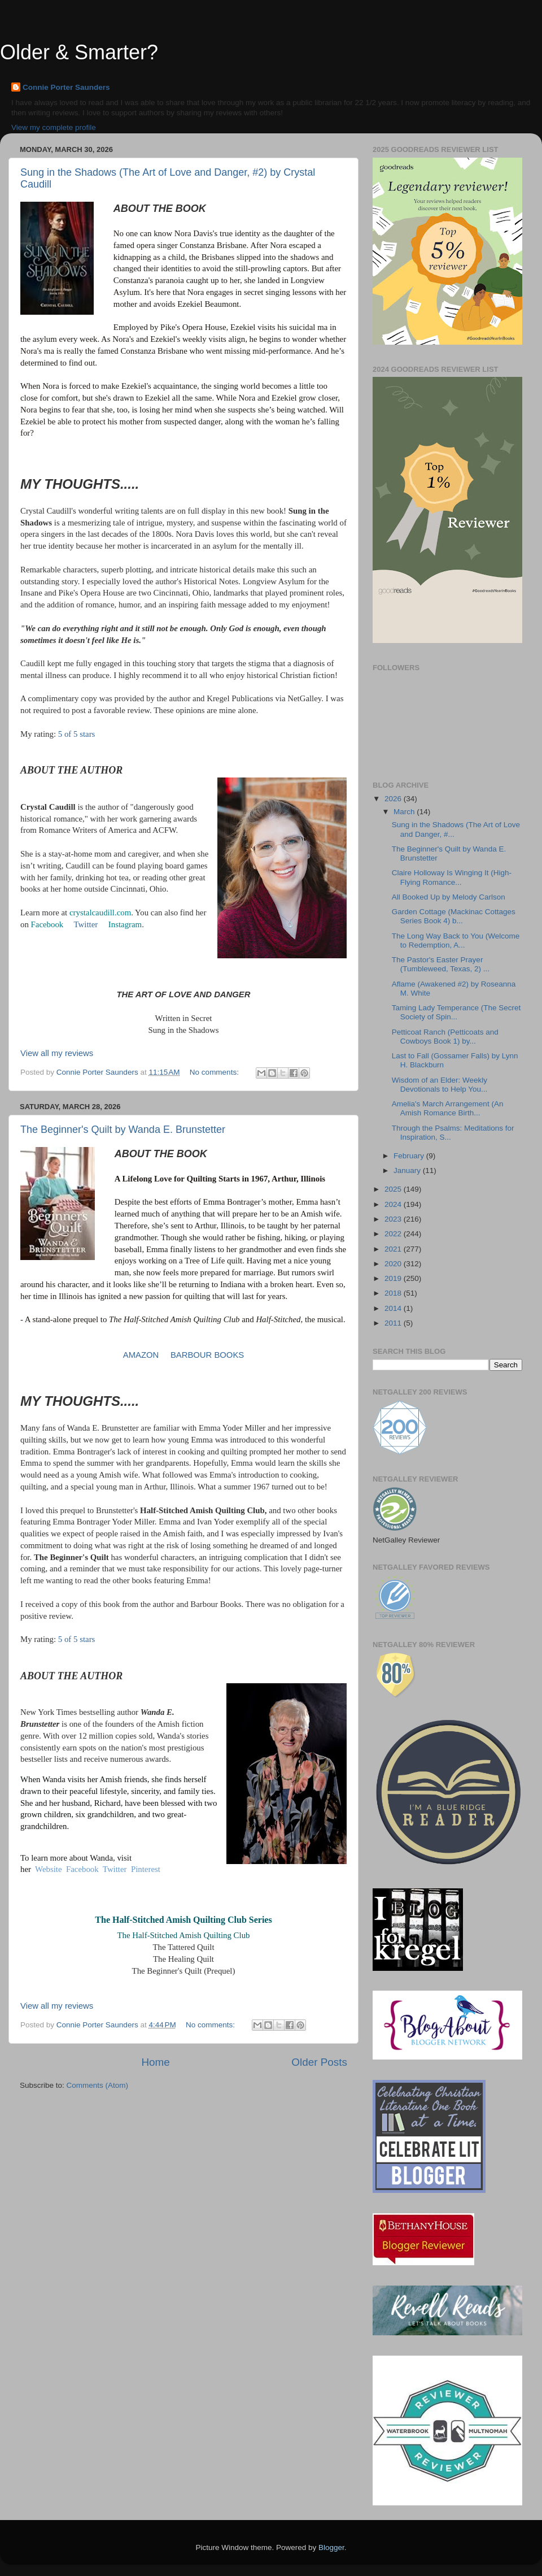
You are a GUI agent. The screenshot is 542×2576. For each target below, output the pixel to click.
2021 (394, 1249)
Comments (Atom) (98, 2085)
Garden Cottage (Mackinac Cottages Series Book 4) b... (453, 916)
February (410, 1156)
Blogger (331, 2547)
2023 (394, 1219)
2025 (394, 1189)
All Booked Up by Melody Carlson (448, 897)
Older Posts (319, 2062)
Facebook (47, 924)
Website (47, 1869)
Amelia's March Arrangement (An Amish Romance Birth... (448, 1108)
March (405, 811)
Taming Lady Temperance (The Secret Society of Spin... (456, 1012)
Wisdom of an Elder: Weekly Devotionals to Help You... (440, 1084)
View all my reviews (56, 1053)
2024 (394, 1204)
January (408, 1170)
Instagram (125, 924)
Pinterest (145, 1869)
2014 (394, 1308)
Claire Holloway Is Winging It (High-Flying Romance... (452, 877)
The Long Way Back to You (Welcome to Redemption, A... (456, 940)
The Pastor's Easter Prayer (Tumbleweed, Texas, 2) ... (440, 964)
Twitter (86, 924)
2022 (394, 1234)
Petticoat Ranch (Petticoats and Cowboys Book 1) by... (445, 1036)
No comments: (215, 1072)
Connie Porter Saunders (66, 87)
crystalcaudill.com (100, 912)
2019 (394, 1278)
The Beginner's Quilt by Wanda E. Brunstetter (122, 1129)
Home (155, 2062)
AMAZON (141, 1354)
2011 (394, 1323)
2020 (394, 1263)
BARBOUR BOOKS (207, 1354)
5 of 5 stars (76, 734)
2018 (394, 1293)
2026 (394, 798)
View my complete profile (53, 127)
